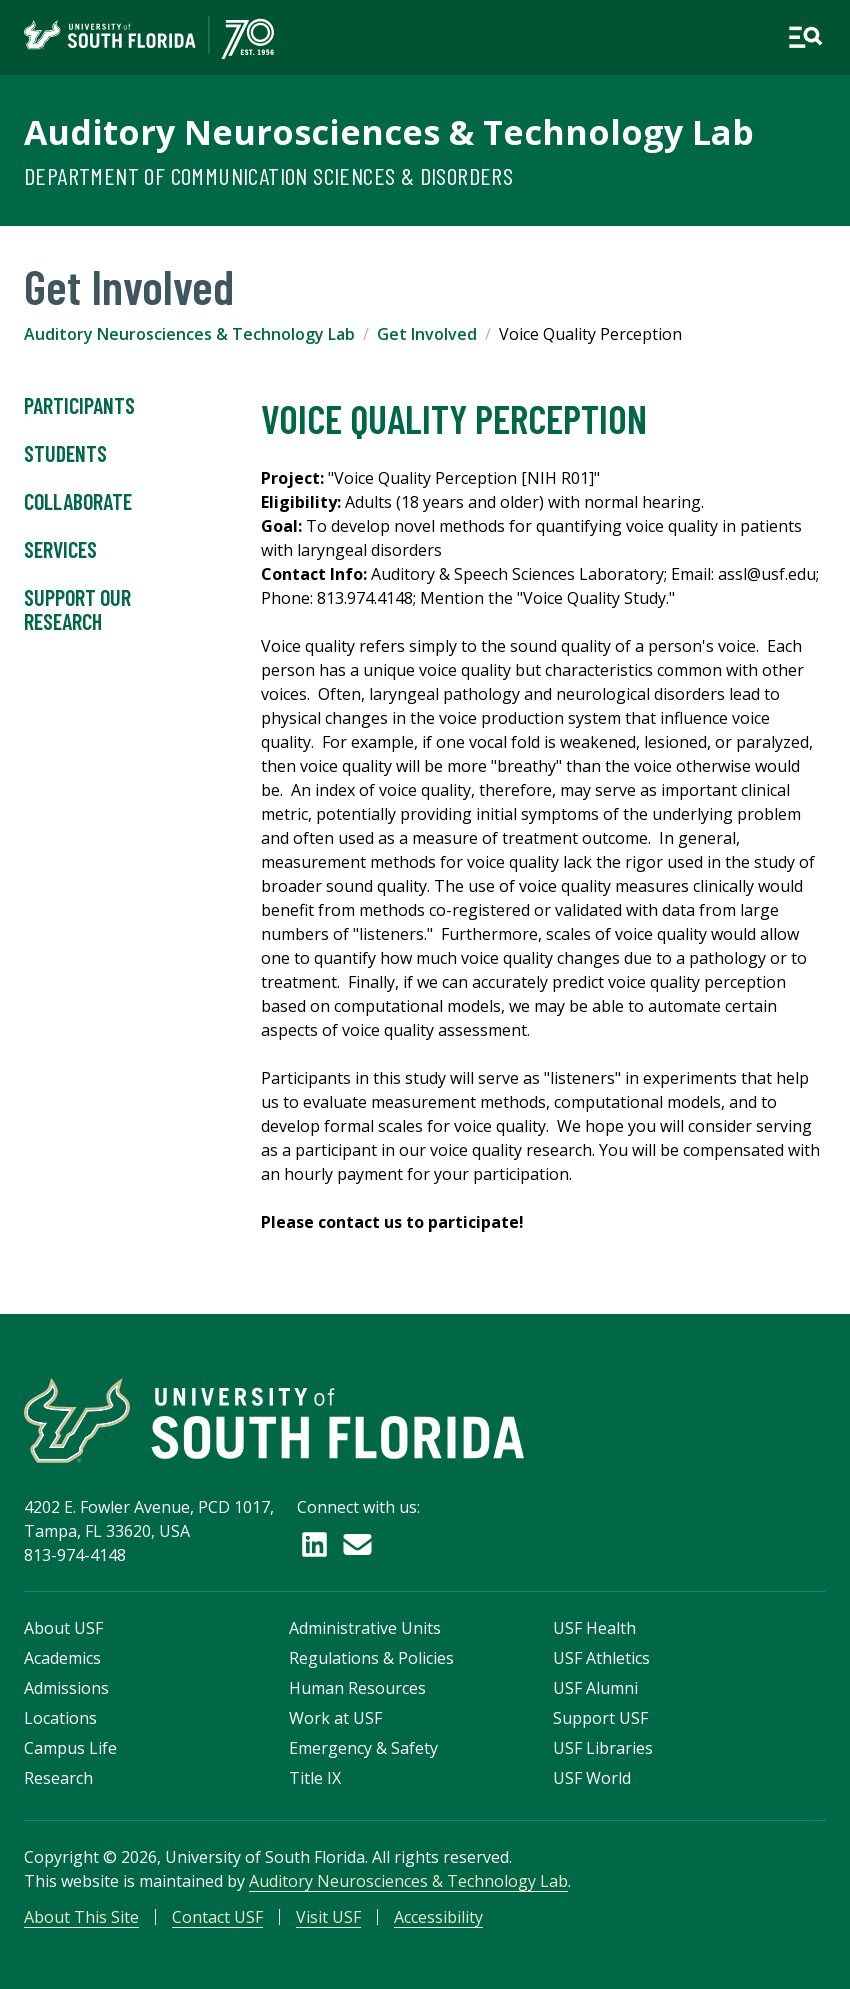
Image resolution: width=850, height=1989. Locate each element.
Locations (60, 1718)
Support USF (600, 1718)
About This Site (81, 1917)
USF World (592, 1778)
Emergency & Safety (363, 1748)
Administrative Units (365, 1628)
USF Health (594, 1628)
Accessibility (438, 1917)
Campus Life (70, 1748)
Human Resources (357, 1688)
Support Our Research (77, 610)
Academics (62, 1658)
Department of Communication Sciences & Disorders (268, 175)
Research (58, 1778)
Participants (79, 406)
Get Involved (427, 334)
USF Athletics (601, 1658)
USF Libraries (603, 1748)
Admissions (66, 1688)
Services (60, 550)
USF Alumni (595, 1688)
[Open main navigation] (805, 37)
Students (65, 454)
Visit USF (328, 1917)
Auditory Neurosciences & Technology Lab (389, 132)
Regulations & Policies (371, 1658)
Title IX (315, 1778)
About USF (63, 1628)
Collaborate (78, 502)
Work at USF (335, 1718)
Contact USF (217, 1917)
